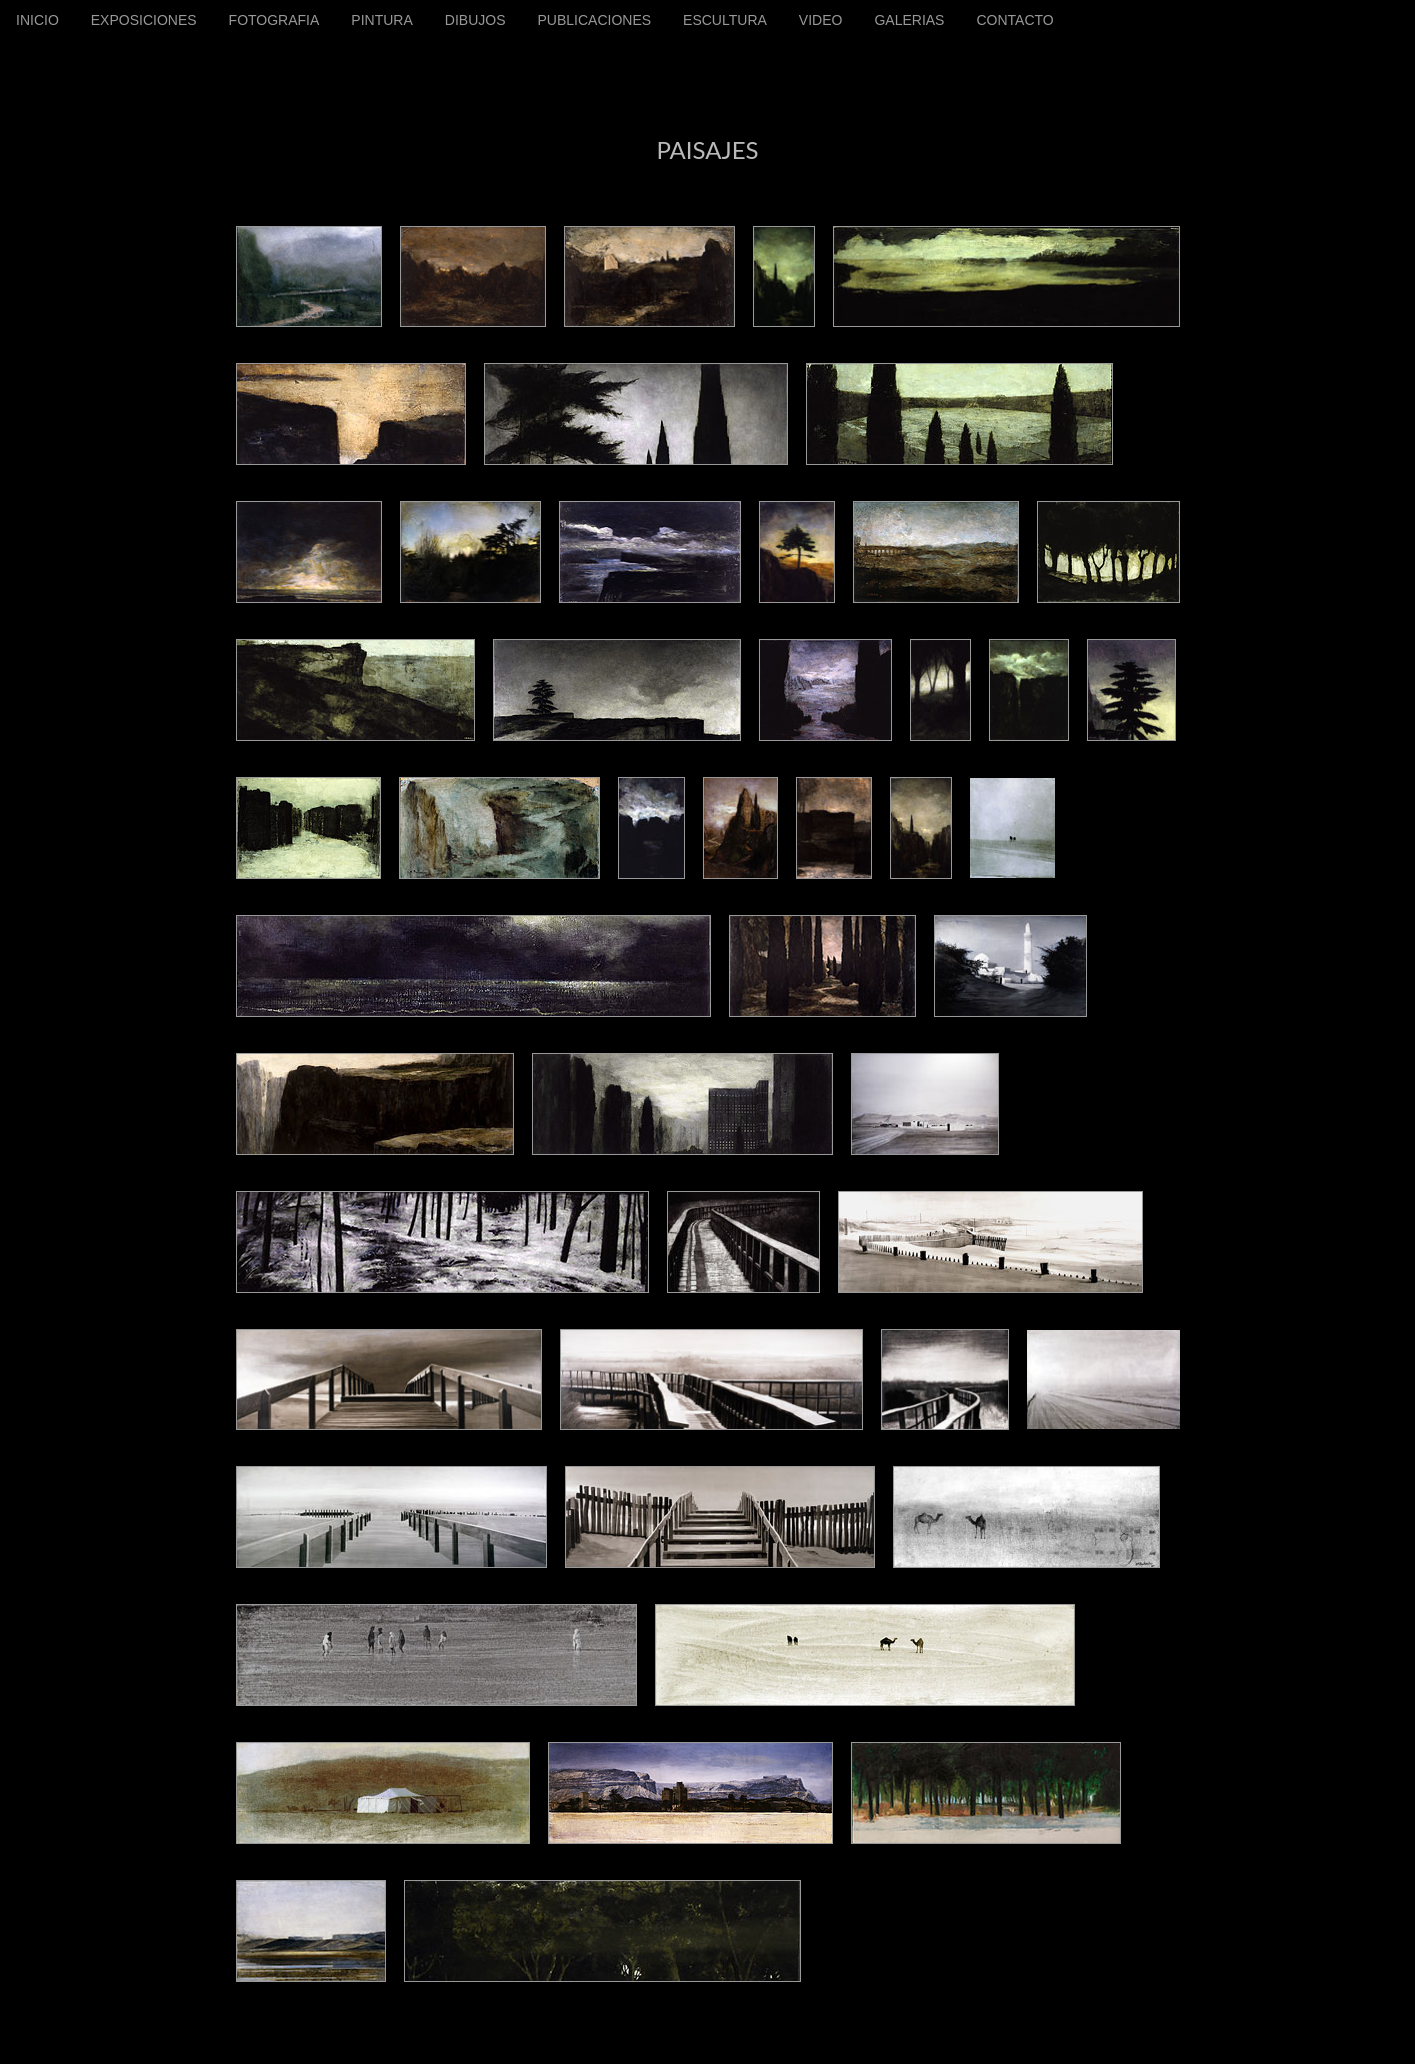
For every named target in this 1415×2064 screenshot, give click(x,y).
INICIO (37, 20)
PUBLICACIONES (594, 20)
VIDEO (821, 20)
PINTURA (381, 20)
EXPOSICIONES (144, 20)
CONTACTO (1014, 20)
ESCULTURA (725, 20)
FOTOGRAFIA (274, 20)
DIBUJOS (475, 20)
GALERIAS (909, 20)
